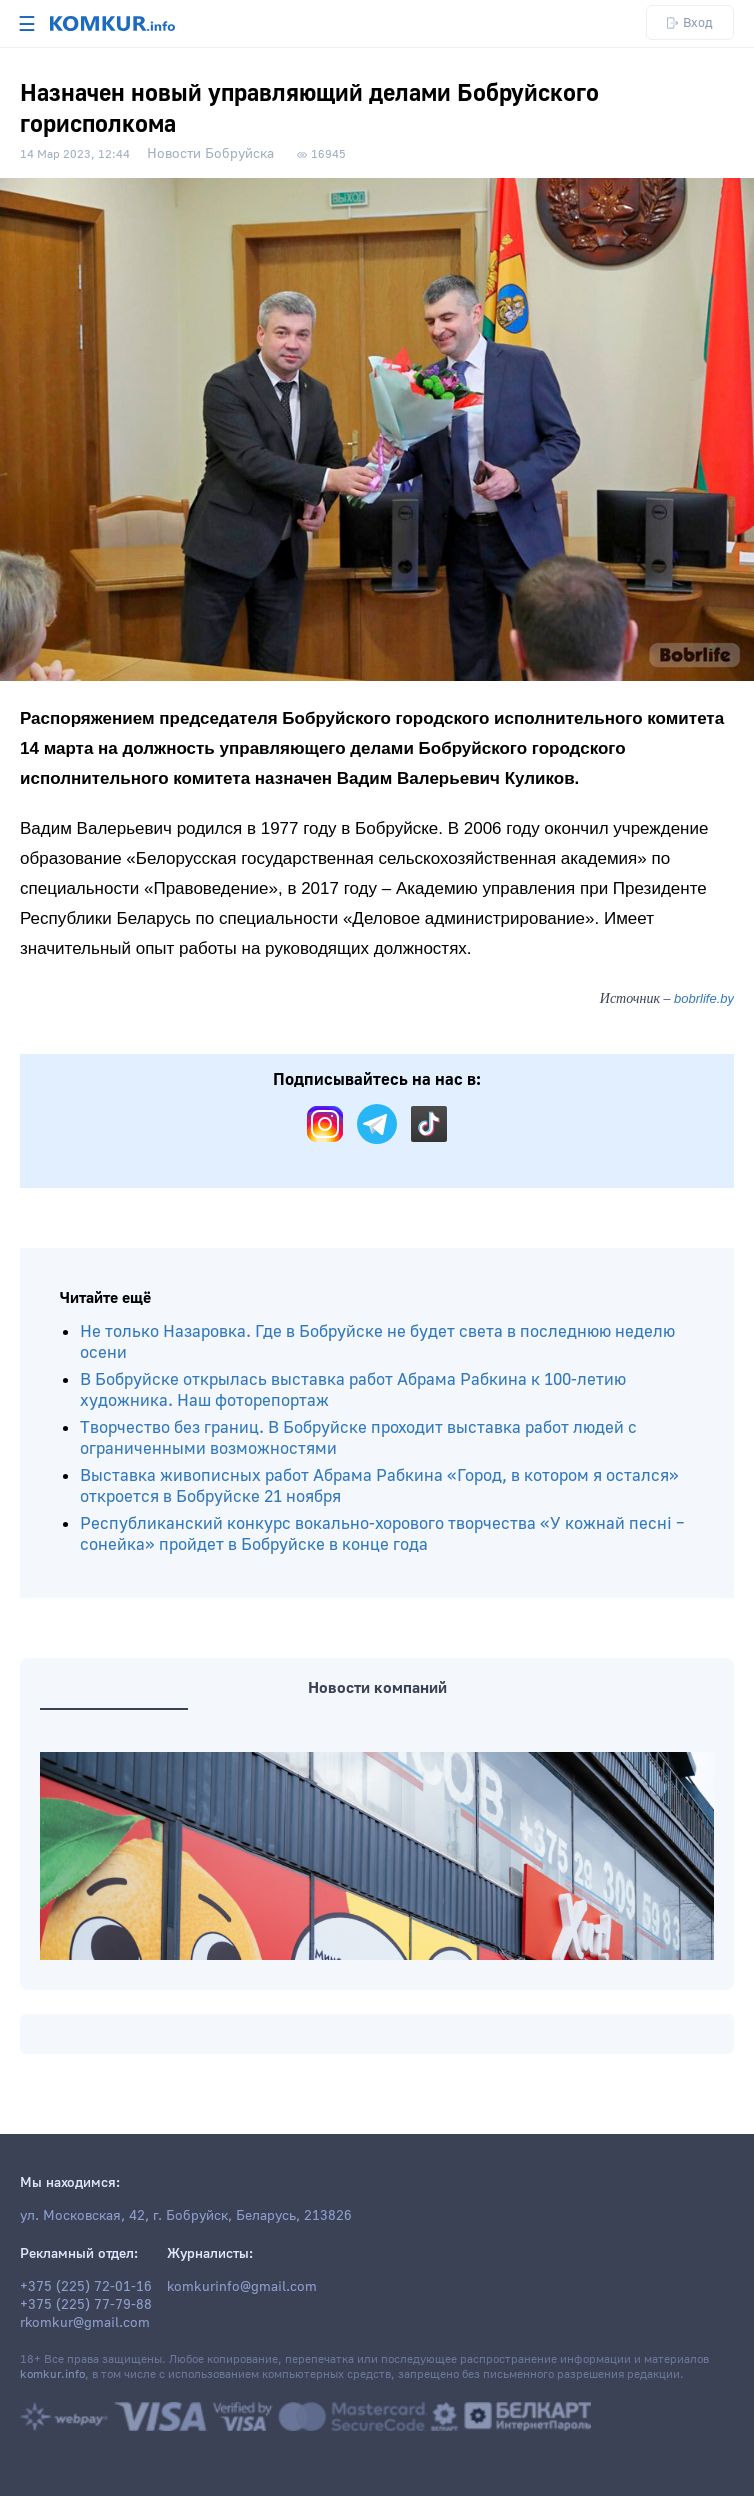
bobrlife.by (704, 998)
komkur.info (52, 2374)
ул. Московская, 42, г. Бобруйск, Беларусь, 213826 (186, 2216)
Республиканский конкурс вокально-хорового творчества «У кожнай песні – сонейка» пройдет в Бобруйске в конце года (382, 1534)
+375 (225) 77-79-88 (86, 2305)
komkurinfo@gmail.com (242, 2287)
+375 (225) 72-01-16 (86, 2287)
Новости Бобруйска (210, 154)
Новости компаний (377, 1688)
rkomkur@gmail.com (85, 2323)
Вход (690, 22)
